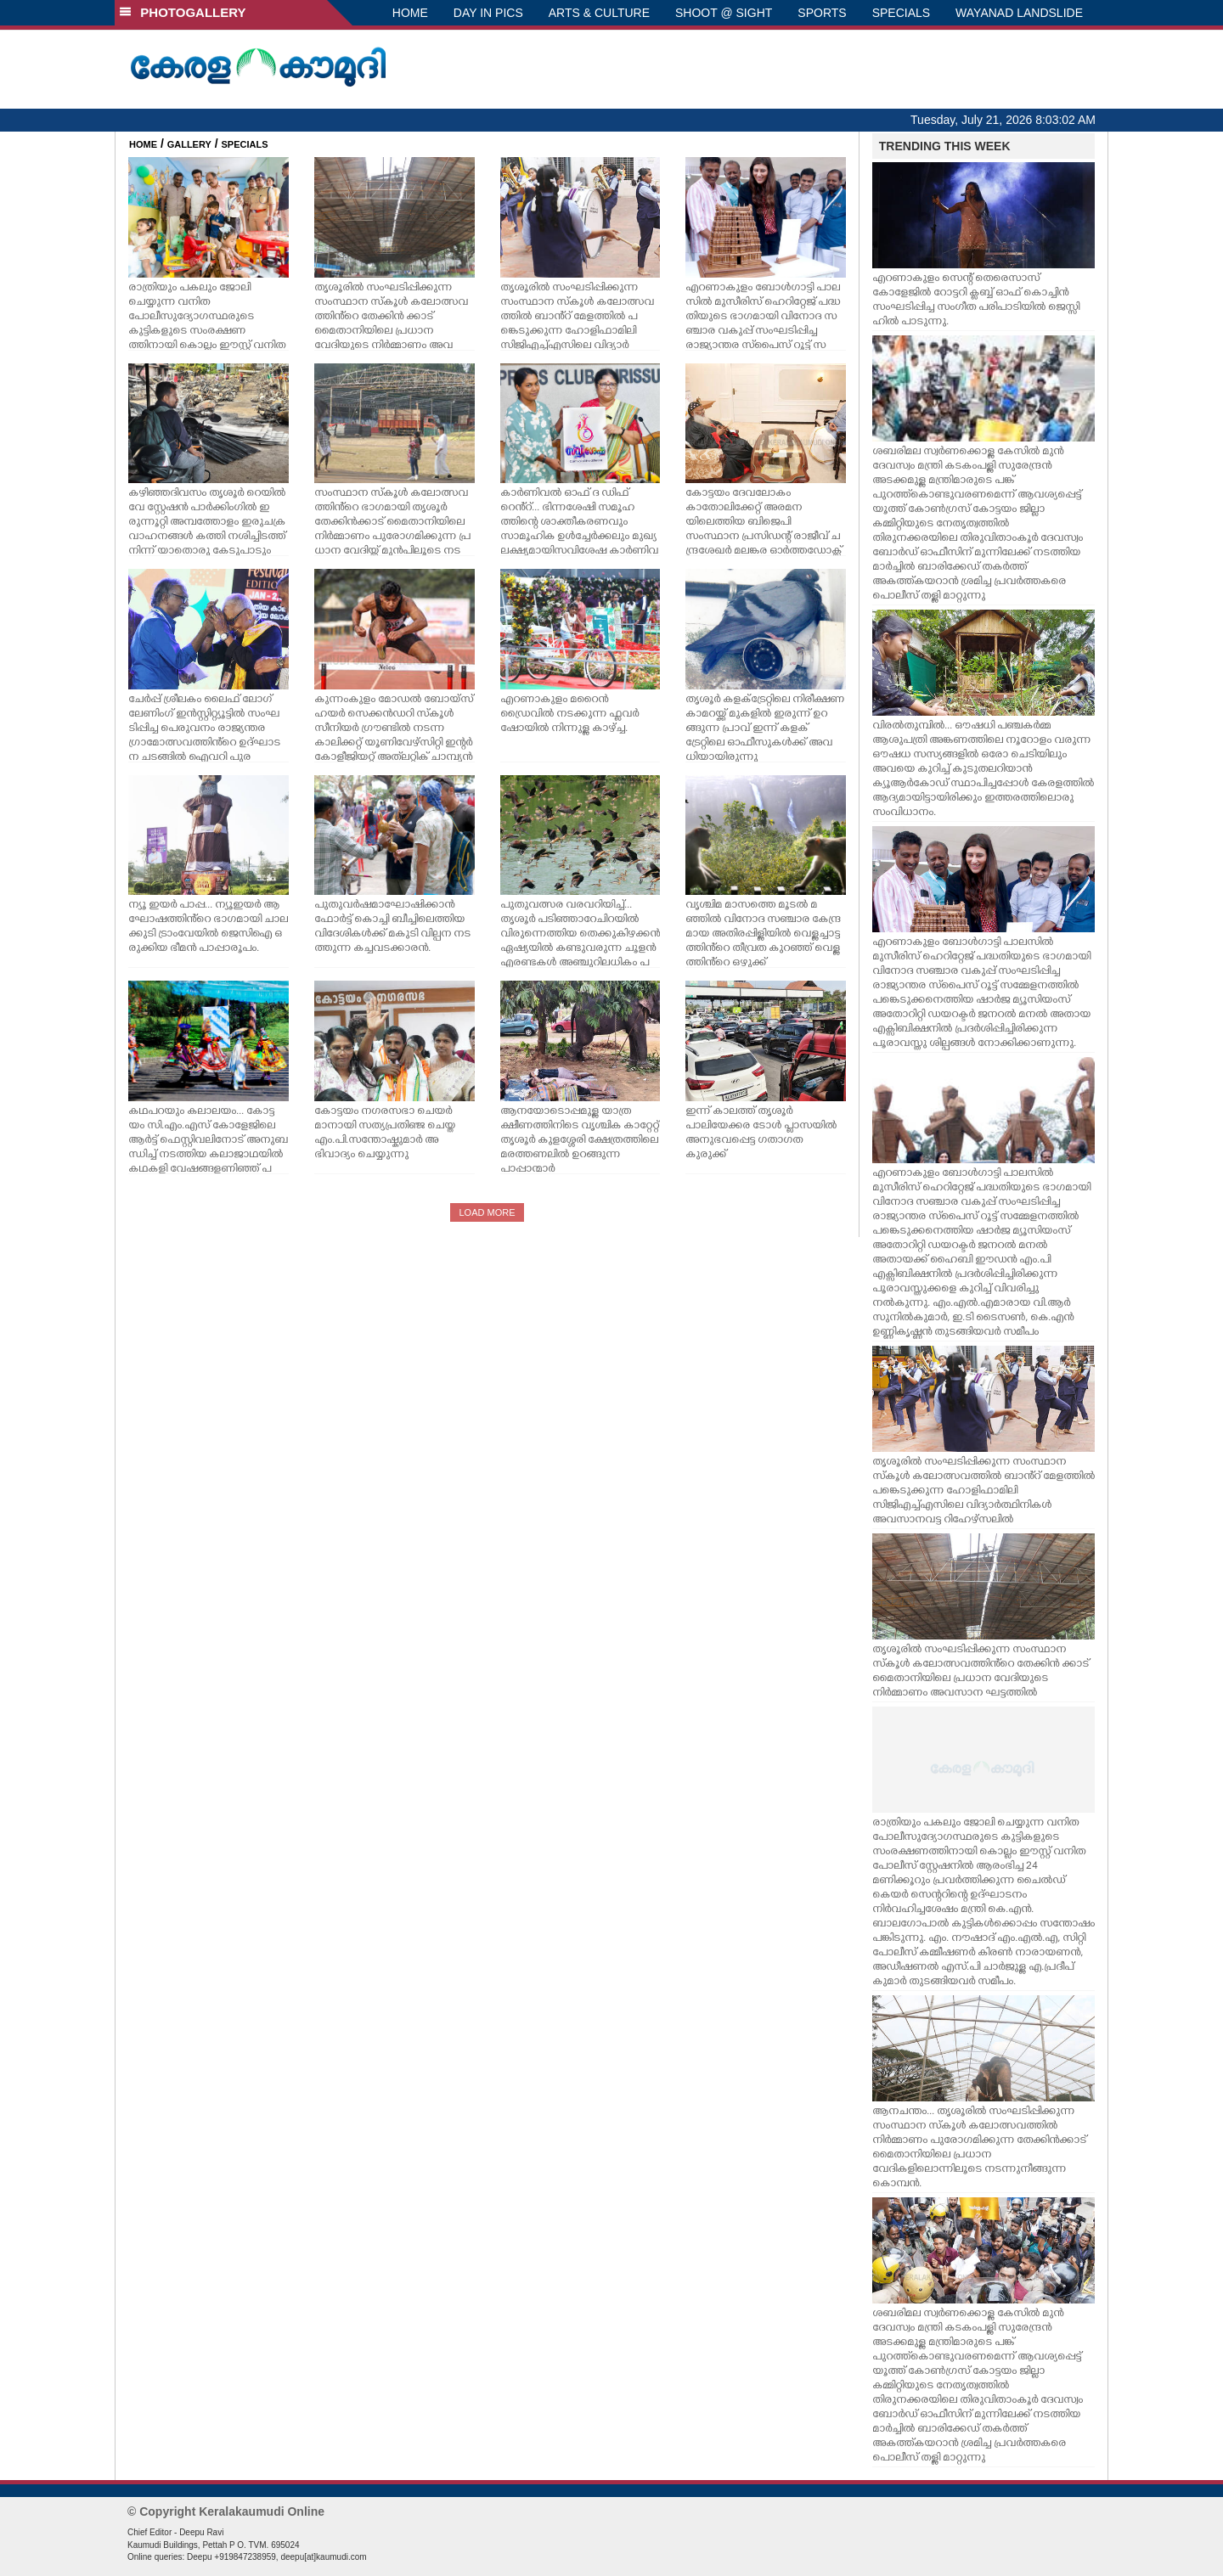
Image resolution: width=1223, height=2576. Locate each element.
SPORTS (821, 13)
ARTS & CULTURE (599, 13)
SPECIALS (901, 13)
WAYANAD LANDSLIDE (1019, 13)
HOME (410, 13)
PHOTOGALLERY (182, 12)
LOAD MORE (487, 1212)
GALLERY (189, 144)
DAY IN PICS (488, 13)
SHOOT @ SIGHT (723, 13)
